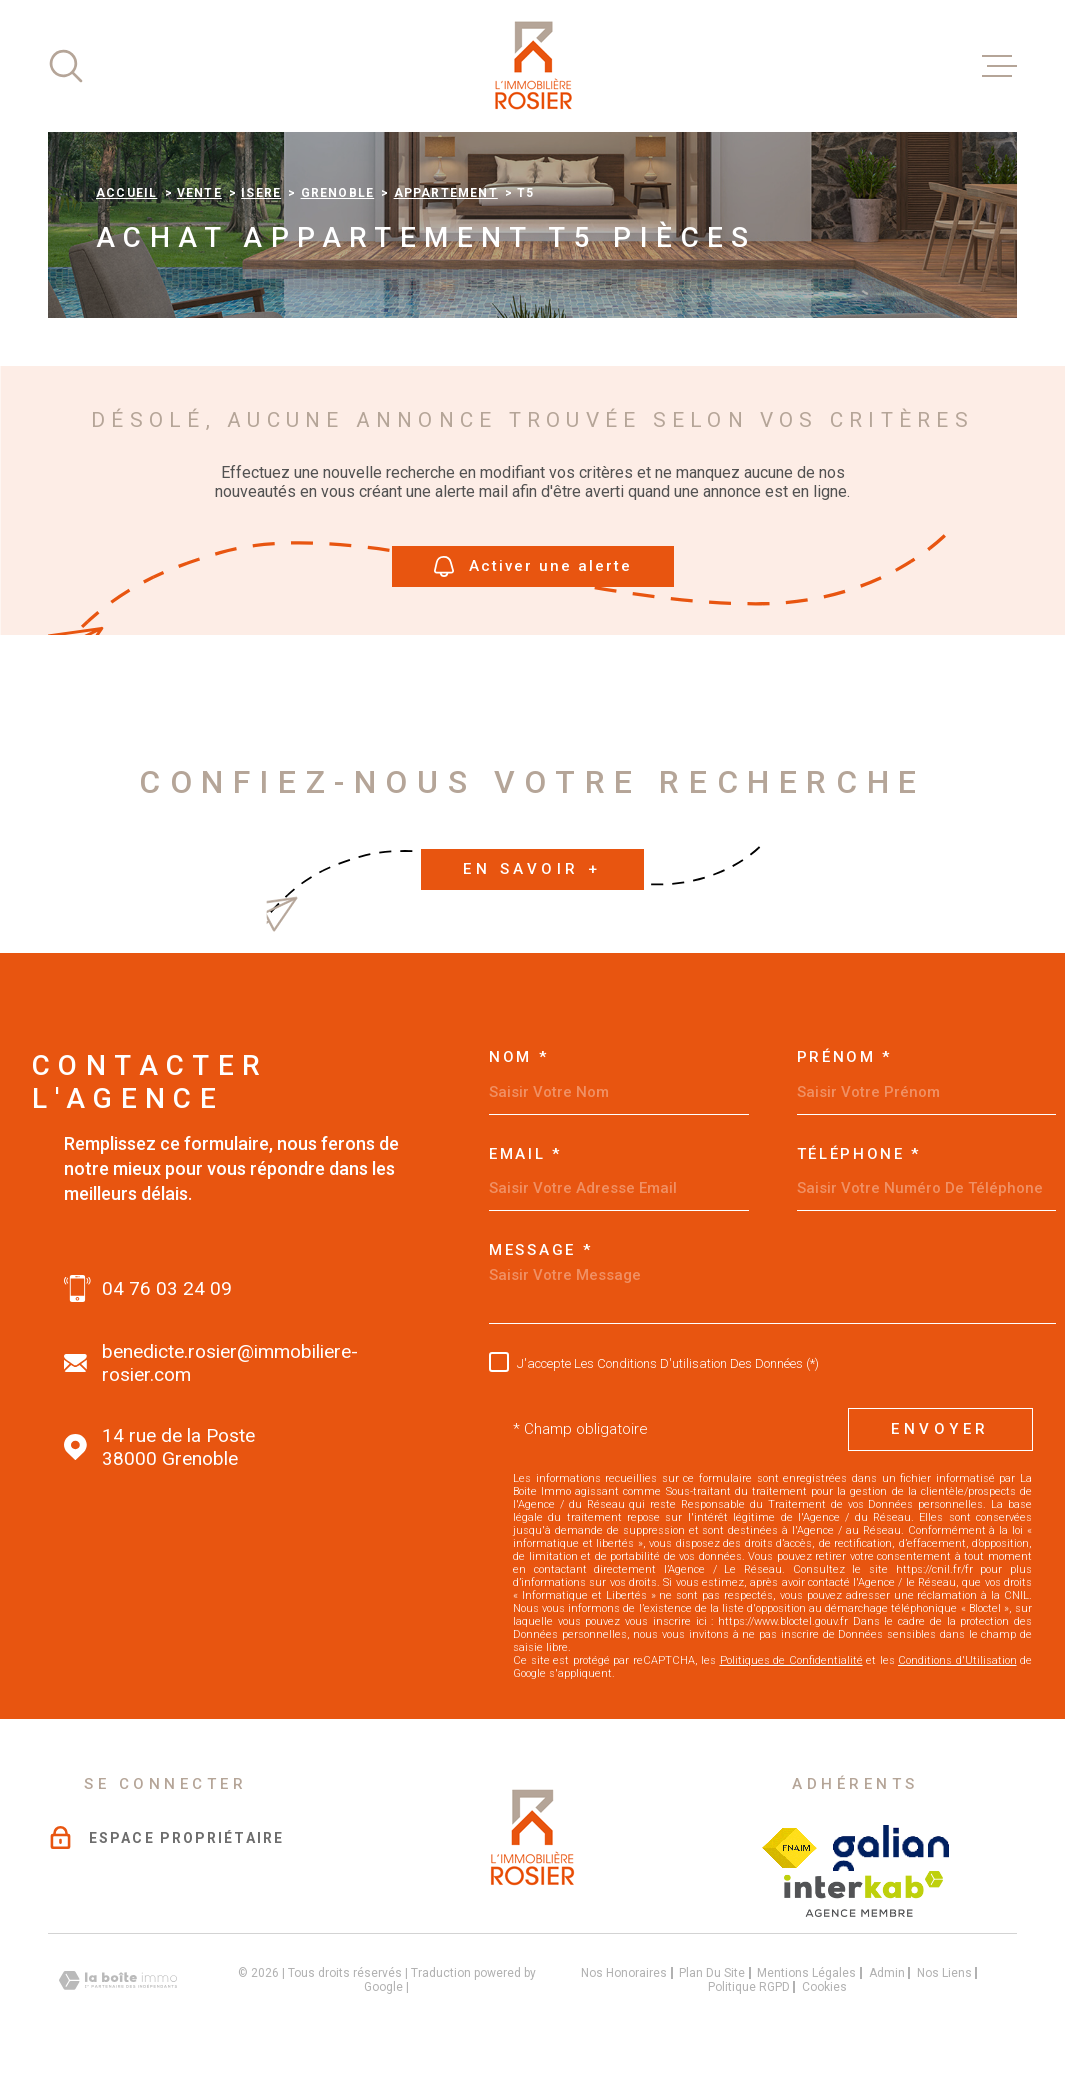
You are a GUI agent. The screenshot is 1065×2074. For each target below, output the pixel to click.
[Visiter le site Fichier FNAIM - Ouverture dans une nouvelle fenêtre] (789, 1848)
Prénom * (845, 1057)
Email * (525, 1154)
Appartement (446, 193)
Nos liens (944, 1973)
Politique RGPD (749, 1987)
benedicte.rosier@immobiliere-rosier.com (230, 1363)
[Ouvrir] (66, 66)
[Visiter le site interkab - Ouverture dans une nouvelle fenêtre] (863, 1894)
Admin (887, 1973)
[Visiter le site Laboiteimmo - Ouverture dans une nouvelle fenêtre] (118, 1980)
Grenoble (338, 193)
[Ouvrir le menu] (999, 66)
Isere (261, 193)
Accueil (126, 193)
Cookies (824, 1987)
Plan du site (712, 1973)
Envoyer (940, 1429)
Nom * (519, 1057)
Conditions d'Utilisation (957, 1660)
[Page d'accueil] (533, 66)
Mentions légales (806, 1973)
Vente (199, 193)
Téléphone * (859, 1154)
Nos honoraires (624, 1973)
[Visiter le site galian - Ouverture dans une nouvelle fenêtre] (891, 1848)
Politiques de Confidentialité (791, 1660)
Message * (540, 1250)
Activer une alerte (533, 566)
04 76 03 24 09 (167, 1288)
